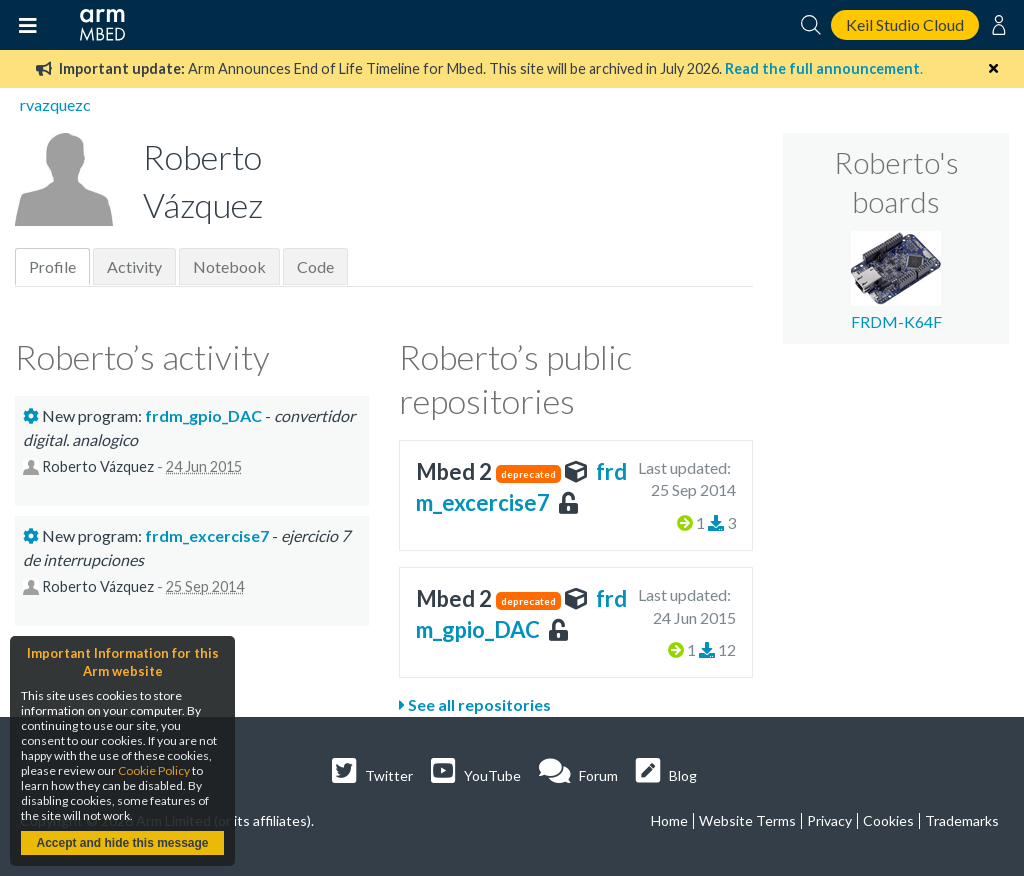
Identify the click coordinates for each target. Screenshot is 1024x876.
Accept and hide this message (122, 843)
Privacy (829, 820)
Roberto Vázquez (98, 466)
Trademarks (962, 820)
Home (669, 820)
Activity (134, 266)
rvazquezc (55, 104)
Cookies (888, 820)
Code (315, 266)
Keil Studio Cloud (905, 24)
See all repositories (475, 704)
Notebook (229, 266)
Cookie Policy (154, 770)
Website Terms (747, 820)
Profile (52, 266)
